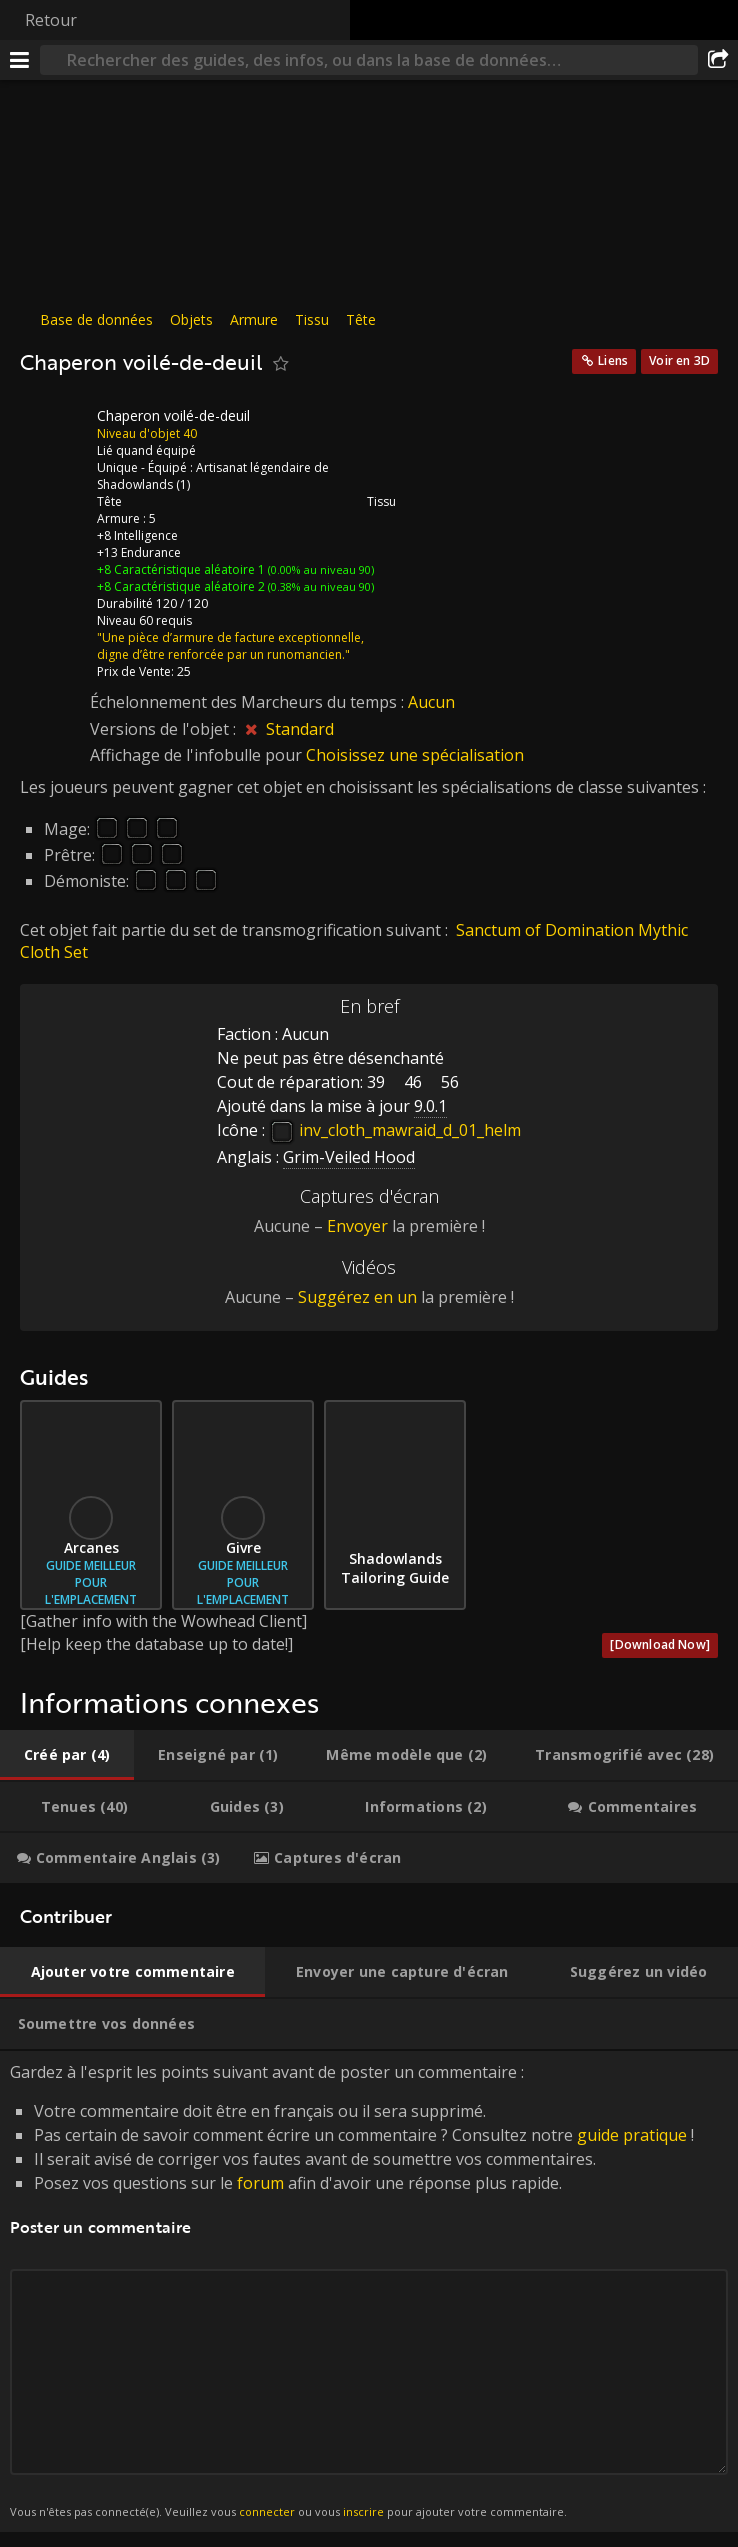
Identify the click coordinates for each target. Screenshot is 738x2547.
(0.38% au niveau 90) (319, 586)
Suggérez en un (357, 1297)
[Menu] (20, 60)
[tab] (67, 1755)
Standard (300, 729)
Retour (51, 20)
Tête (361, 319)
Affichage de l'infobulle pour (198, 755)
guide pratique (632, 2135)
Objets (191, 319)
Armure (254, 319)
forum (260, 2183)
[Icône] (54, 431)
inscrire (363, 2511)
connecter (267, 2511)
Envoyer (357, 1226)
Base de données (96, 319)
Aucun (431, 702)
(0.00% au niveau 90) (319, 569)
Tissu (312, 319)
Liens (613, 360)
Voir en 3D (679, 360)
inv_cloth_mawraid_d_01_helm (395, 1130)
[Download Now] (660, 1644)
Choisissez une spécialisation (415, 755)
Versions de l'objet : (165, 729)
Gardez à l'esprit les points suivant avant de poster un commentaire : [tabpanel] (369, 2291)
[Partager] (718, 60)
